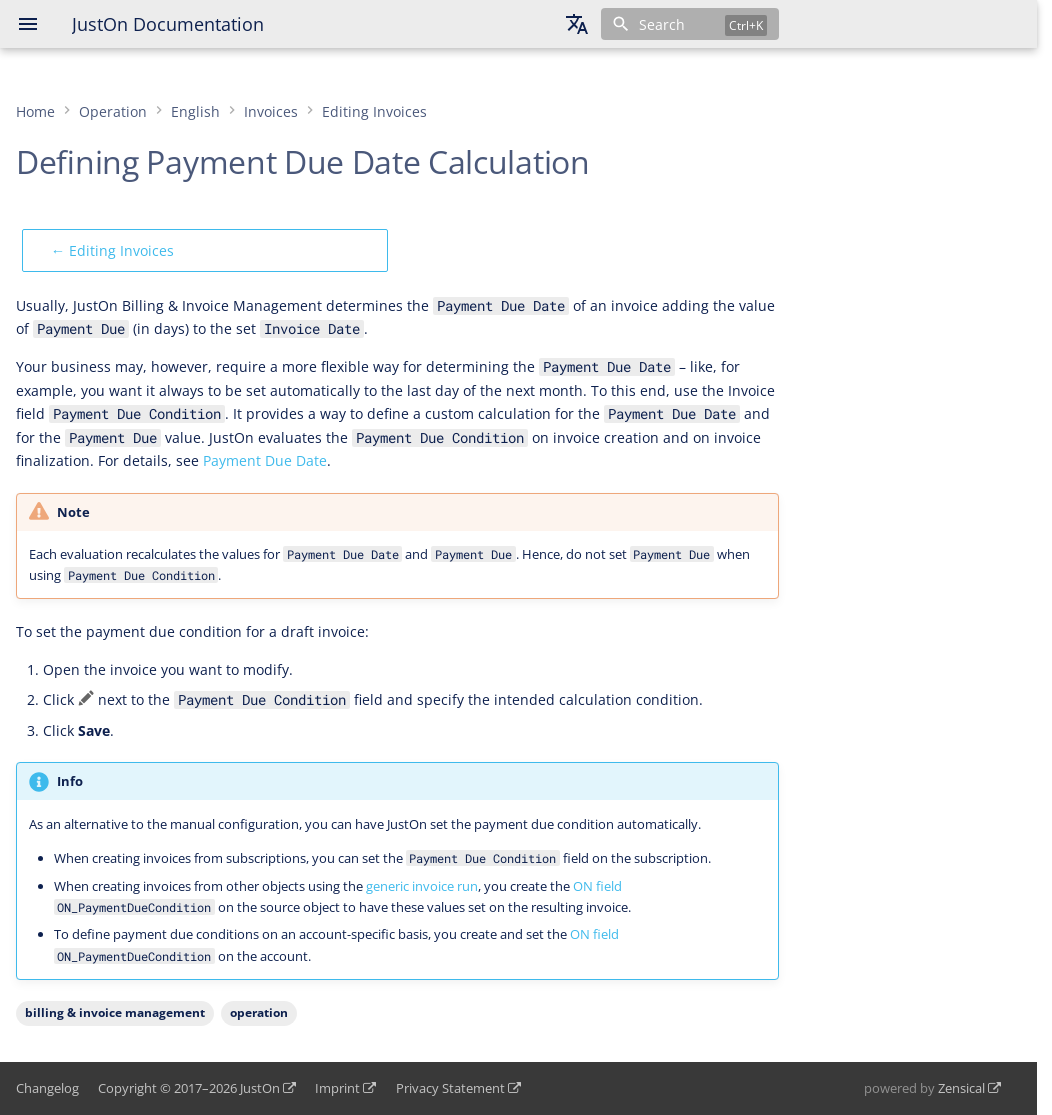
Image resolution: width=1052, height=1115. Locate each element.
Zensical (961, 1088)
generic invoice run (422, 886)
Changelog (47, 1088)
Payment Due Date (265, 460)
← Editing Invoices (112, 250)
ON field (597, 886)
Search (662, 24)
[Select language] (577, 24)
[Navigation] (28, 24)
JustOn (260, 1088)
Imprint (337, 1088)
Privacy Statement (450, 1088)
